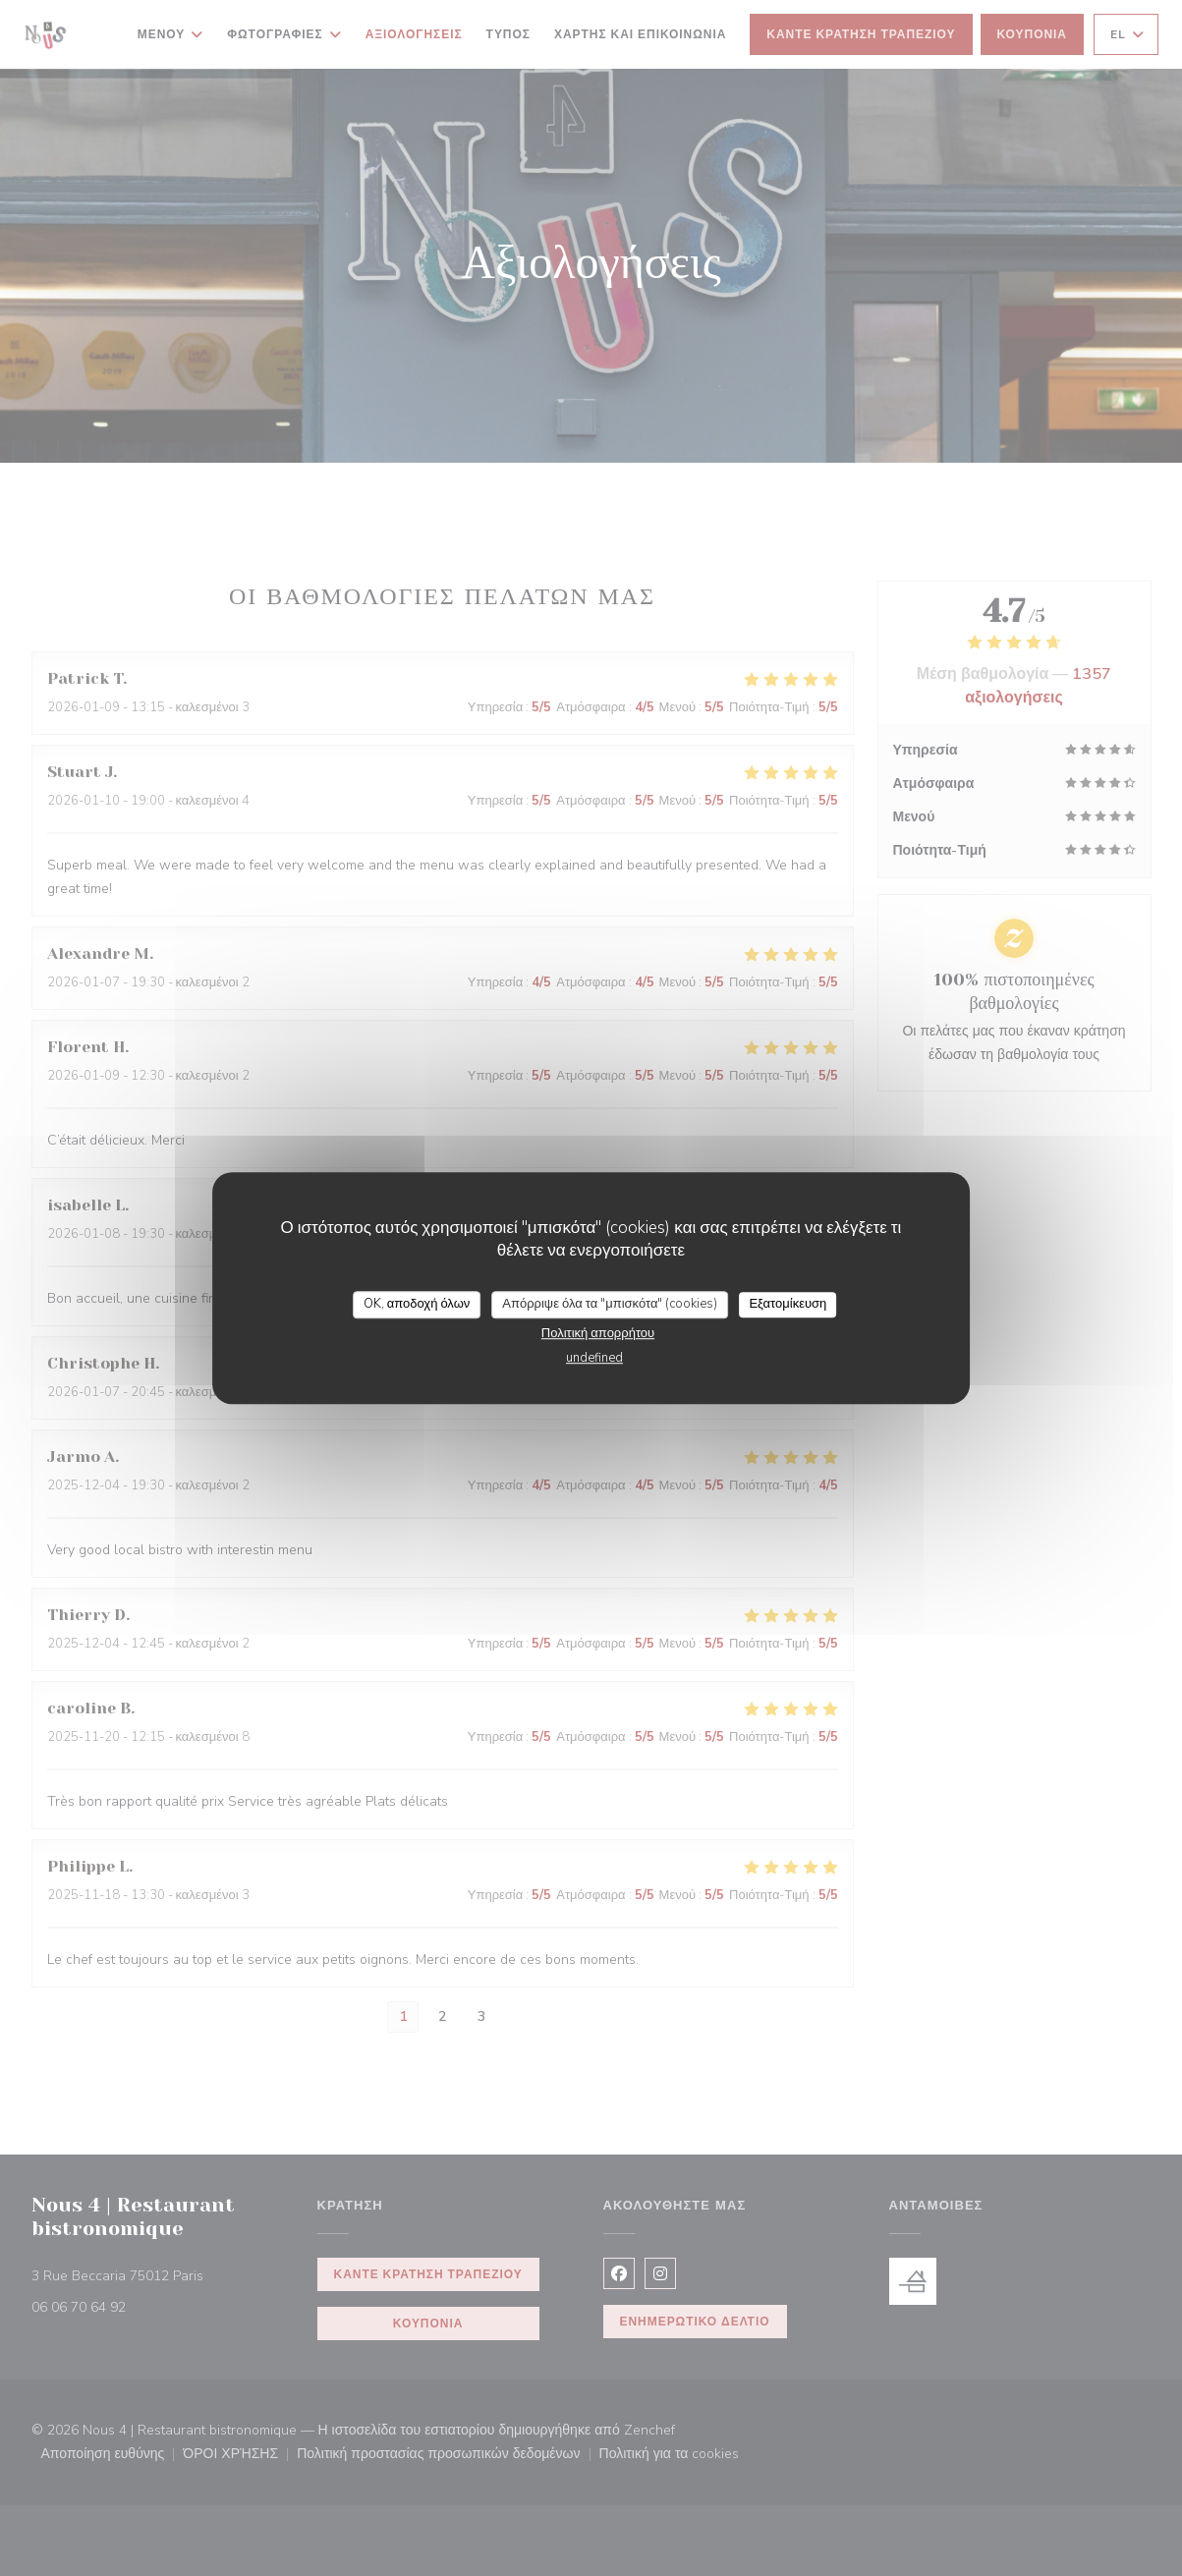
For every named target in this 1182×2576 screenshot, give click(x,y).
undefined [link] (594, 1358)
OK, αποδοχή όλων (417, 1304)
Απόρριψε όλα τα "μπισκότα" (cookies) (609, 1304)
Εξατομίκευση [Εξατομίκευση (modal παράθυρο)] (787, 1304)
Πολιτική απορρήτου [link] (597, 1333)
